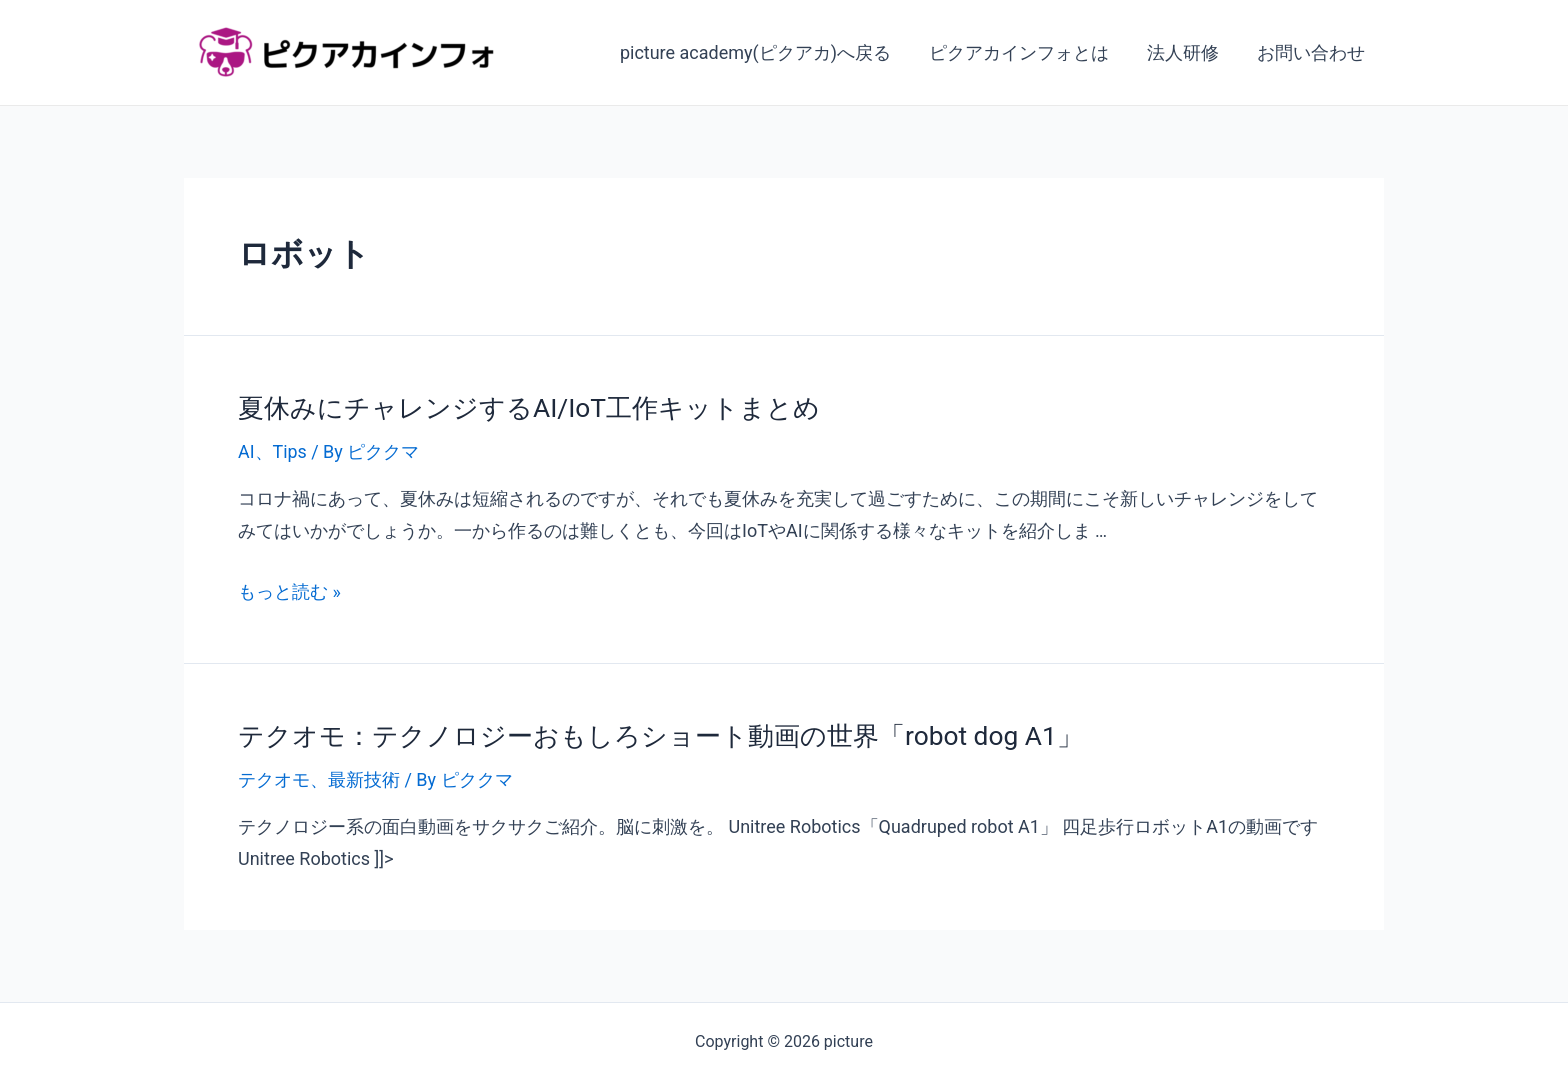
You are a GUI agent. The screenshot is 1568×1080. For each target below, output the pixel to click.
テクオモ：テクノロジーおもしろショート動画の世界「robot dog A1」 (659, 734)
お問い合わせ (1312, 52)
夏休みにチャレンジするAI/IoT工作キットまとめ (528, 407)
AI (246, 450)
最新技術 (364, 777)
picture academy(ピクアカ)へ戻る (762, 52)
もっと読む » (289, 590)
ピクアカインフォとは (1024, 52)
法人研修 (1186, 52)
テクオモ (274, 777)
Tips (290, 450)
